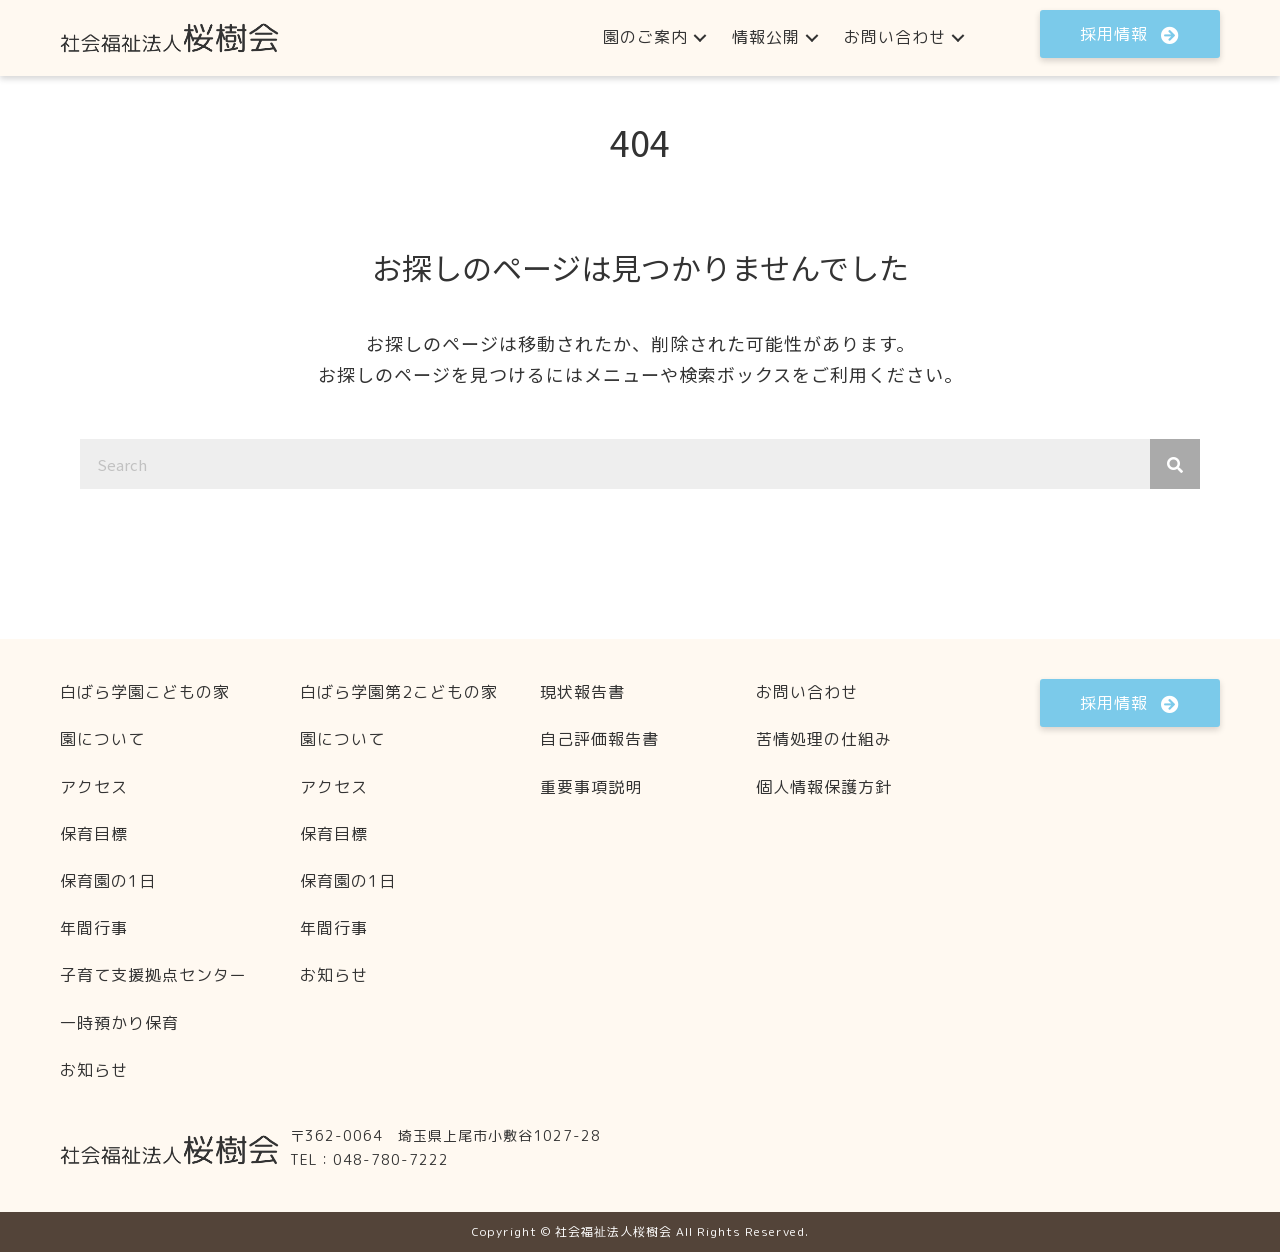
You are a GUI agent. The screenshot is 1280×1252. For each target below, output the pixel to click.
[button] (700, 37)
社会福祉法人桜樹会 (613, 1231)
